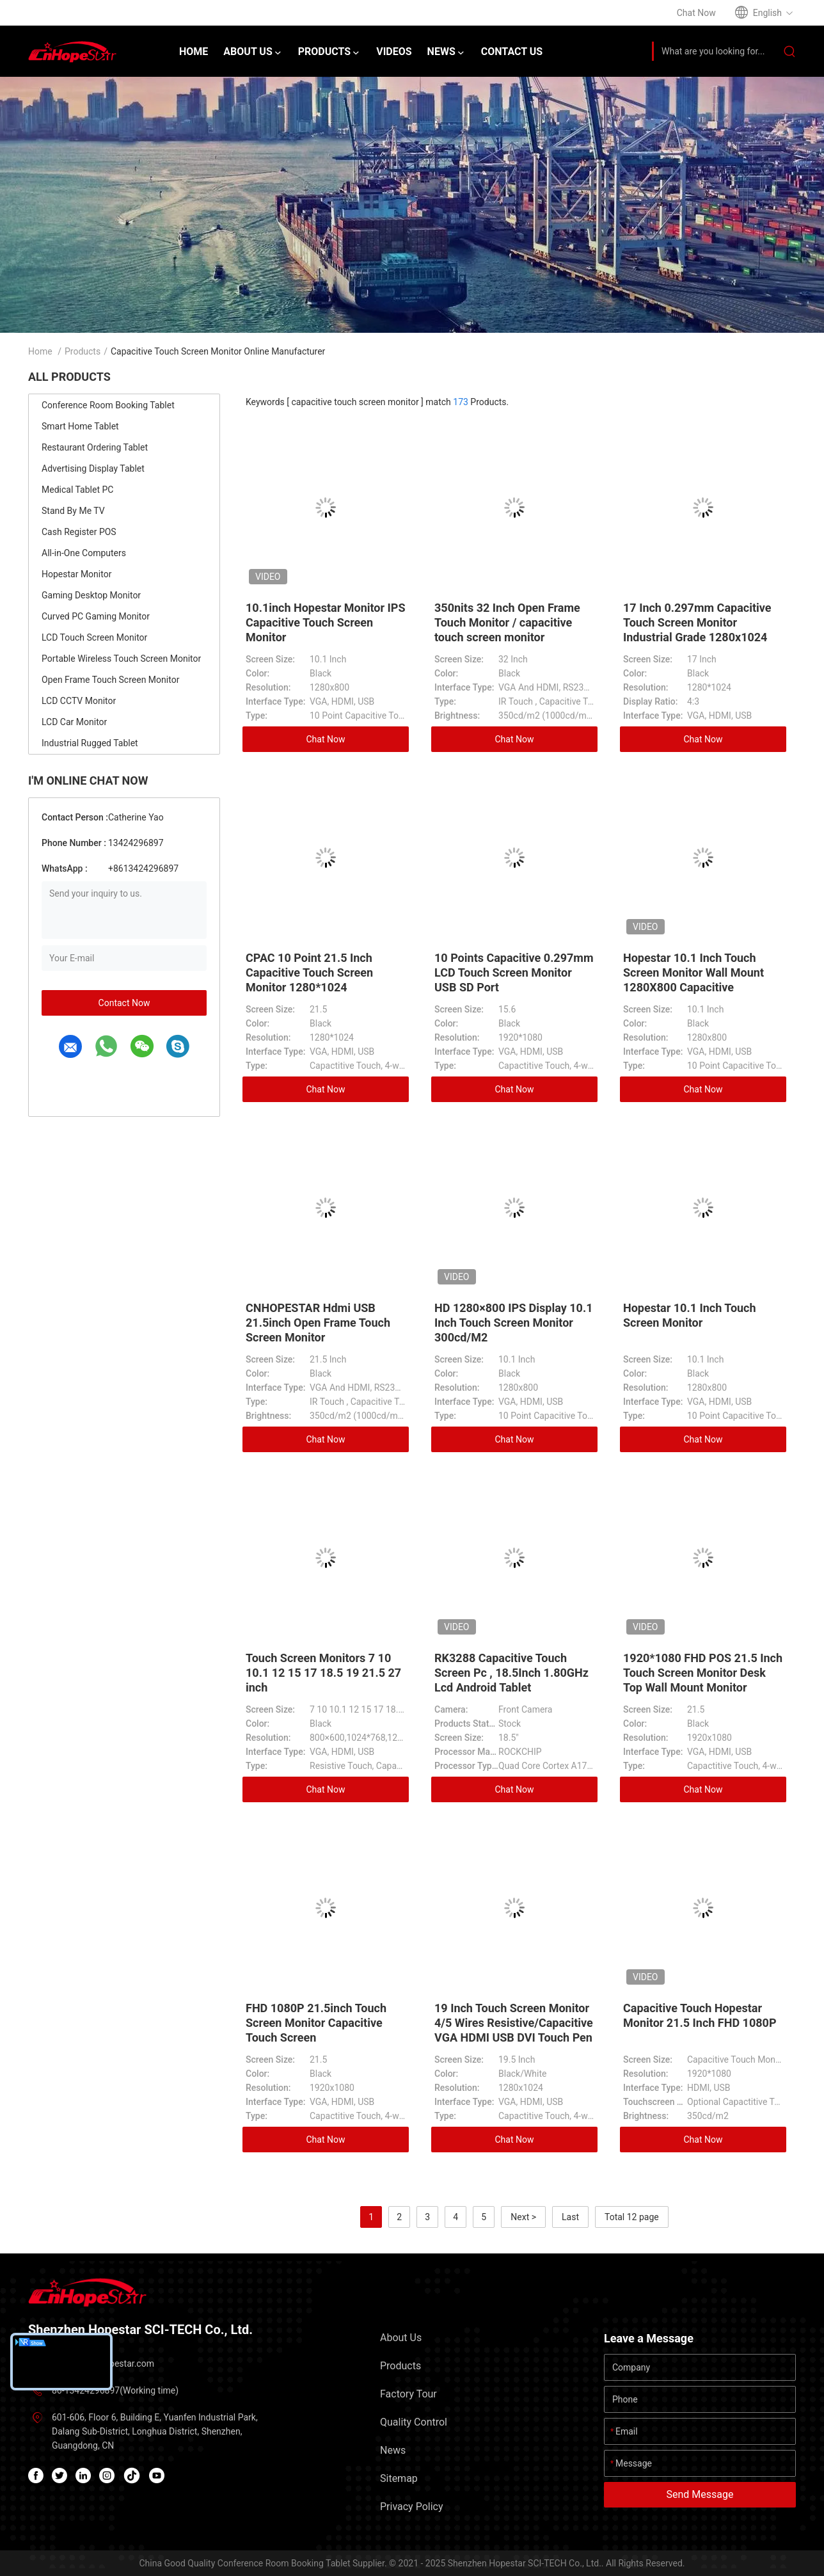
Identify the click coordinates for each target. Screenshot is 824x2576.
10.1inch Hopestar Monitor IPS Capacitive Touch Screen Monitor (326, 622)
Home (40, 351)
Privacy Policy (411, 2506)
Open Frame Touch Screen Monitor (110, 680)
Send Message (700, 2494)
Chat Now (325, 739)
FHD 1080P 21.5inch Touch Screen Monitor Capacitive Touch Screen (316, 2022)
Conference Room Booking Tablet (108, 405)
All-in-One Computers (84, 553)
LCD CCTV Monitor (79, 701)
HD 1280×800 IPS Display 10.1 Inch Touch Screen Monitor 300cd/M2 (513, 1322)
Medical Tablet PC (77, 489)
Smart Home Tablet (80, 426)
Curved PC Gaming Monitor (96, 616)
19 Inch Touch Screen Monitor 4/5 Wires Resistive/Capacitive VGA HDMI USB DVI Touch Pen (513, 2022)
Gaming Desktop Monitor (91, 595)
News (393, 2450)
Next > (523, 2217)
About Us (401, 2338)
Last (570, 2217)
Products (82, 351)
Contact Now (124, 1003)
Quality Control (413, 2422)
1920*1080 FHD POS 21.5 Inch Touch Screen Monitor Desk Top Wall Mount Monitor (702, 1672)
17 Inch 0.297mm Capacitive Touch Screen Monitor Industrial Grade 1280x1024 (697, 622)
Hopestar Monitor (76, 574)
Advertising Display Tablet (93, 468)
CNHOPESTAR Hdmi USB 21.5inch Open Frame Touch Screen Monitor (318, 1322)
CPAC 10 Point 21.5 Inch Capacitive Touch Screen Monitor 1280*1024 (309, 972)
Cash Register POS (79, 532)
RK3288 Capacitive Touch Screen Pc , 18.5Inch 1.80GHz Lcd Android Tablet (511, 1672)
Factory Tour (408, 2394)
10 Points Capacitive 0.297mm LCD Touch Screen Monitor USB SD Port (514, 972)
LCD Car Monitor (74, 722)
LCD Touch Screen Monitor (94, 637)
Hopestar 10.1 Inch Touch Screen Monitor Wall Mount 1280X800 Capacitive (693, 972)
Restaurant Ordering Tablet (95, 447)
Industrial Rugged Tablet (90, 743)
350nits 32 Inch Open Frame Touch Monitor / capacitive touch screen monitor (507, 622)
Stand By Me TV (73, 511)
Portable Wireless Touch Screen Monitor (121, 658)
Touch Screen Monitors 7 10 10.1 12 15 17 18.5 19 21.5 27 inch (323, 1672)
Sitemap (399, 2478)
